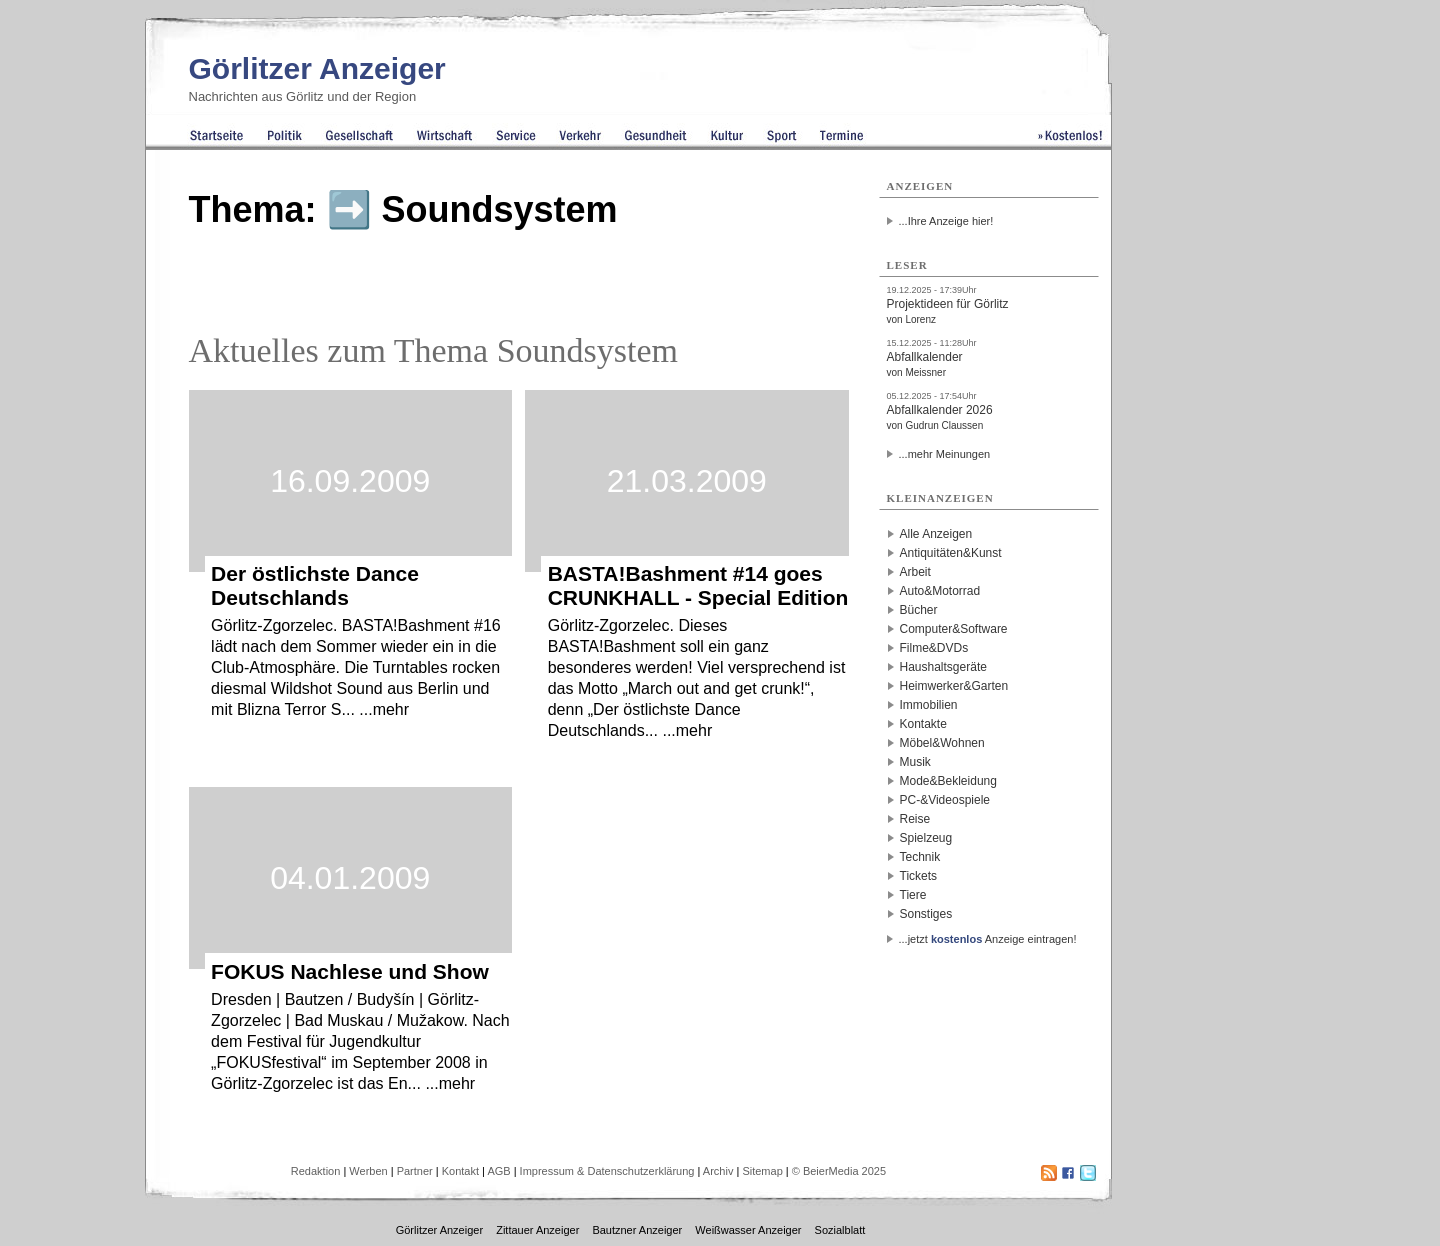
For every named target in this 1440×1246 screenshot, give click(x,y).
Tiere (913, 895)
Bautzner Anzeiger (637, 1230)
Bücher (919, 610)
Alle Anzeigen (936, 534)
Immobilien (929, 705)
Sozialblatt (840, 1230)
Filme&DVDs (934, 648)
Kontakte (923, 724)
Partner (415, 1171)
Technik (920, 857)
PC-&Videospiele (945, 800)
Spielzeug (926, 838)
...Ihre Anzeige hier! (946, 221)
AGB (498, 1171)
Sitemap (762, 1171)
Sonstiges (926, 914)
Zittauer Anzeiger (537, 1230)
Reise (915, 819)
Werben (368, 1171)
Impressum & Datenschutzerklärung (607, 1171)
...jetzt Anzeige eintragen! (988, 939)
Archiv (718, 1171)
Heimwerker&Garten (954, 686)
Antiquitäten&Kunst (951, 553)
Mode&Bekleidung (948, 781)
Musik (915, 762)
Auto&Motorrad (940, 591)
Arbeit (915, 572)
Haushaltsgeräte (943, 667)
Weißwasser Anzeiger (748, 1230)
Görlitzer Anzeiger (317, 68)
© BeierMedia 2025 (839, 1171)
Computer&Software (954, 629)
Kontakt (460, 1171)
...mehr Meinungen (945, 454)
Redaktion (316, 1171)
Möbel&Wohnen (942, 743)
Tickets (919, 876)
